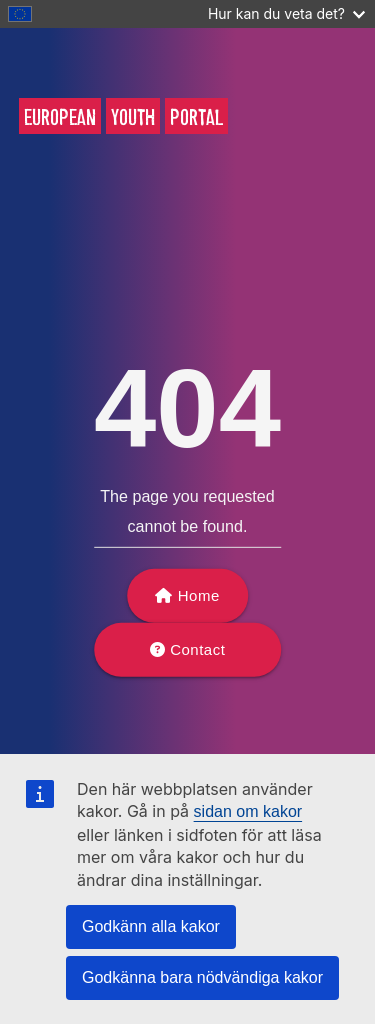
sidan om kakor (248, 811)
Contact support (193, 659)
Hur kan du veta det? (286, 13)
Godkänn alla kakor (151, 926)
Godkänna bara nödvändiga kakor (202, 977)
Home (199, 595)
